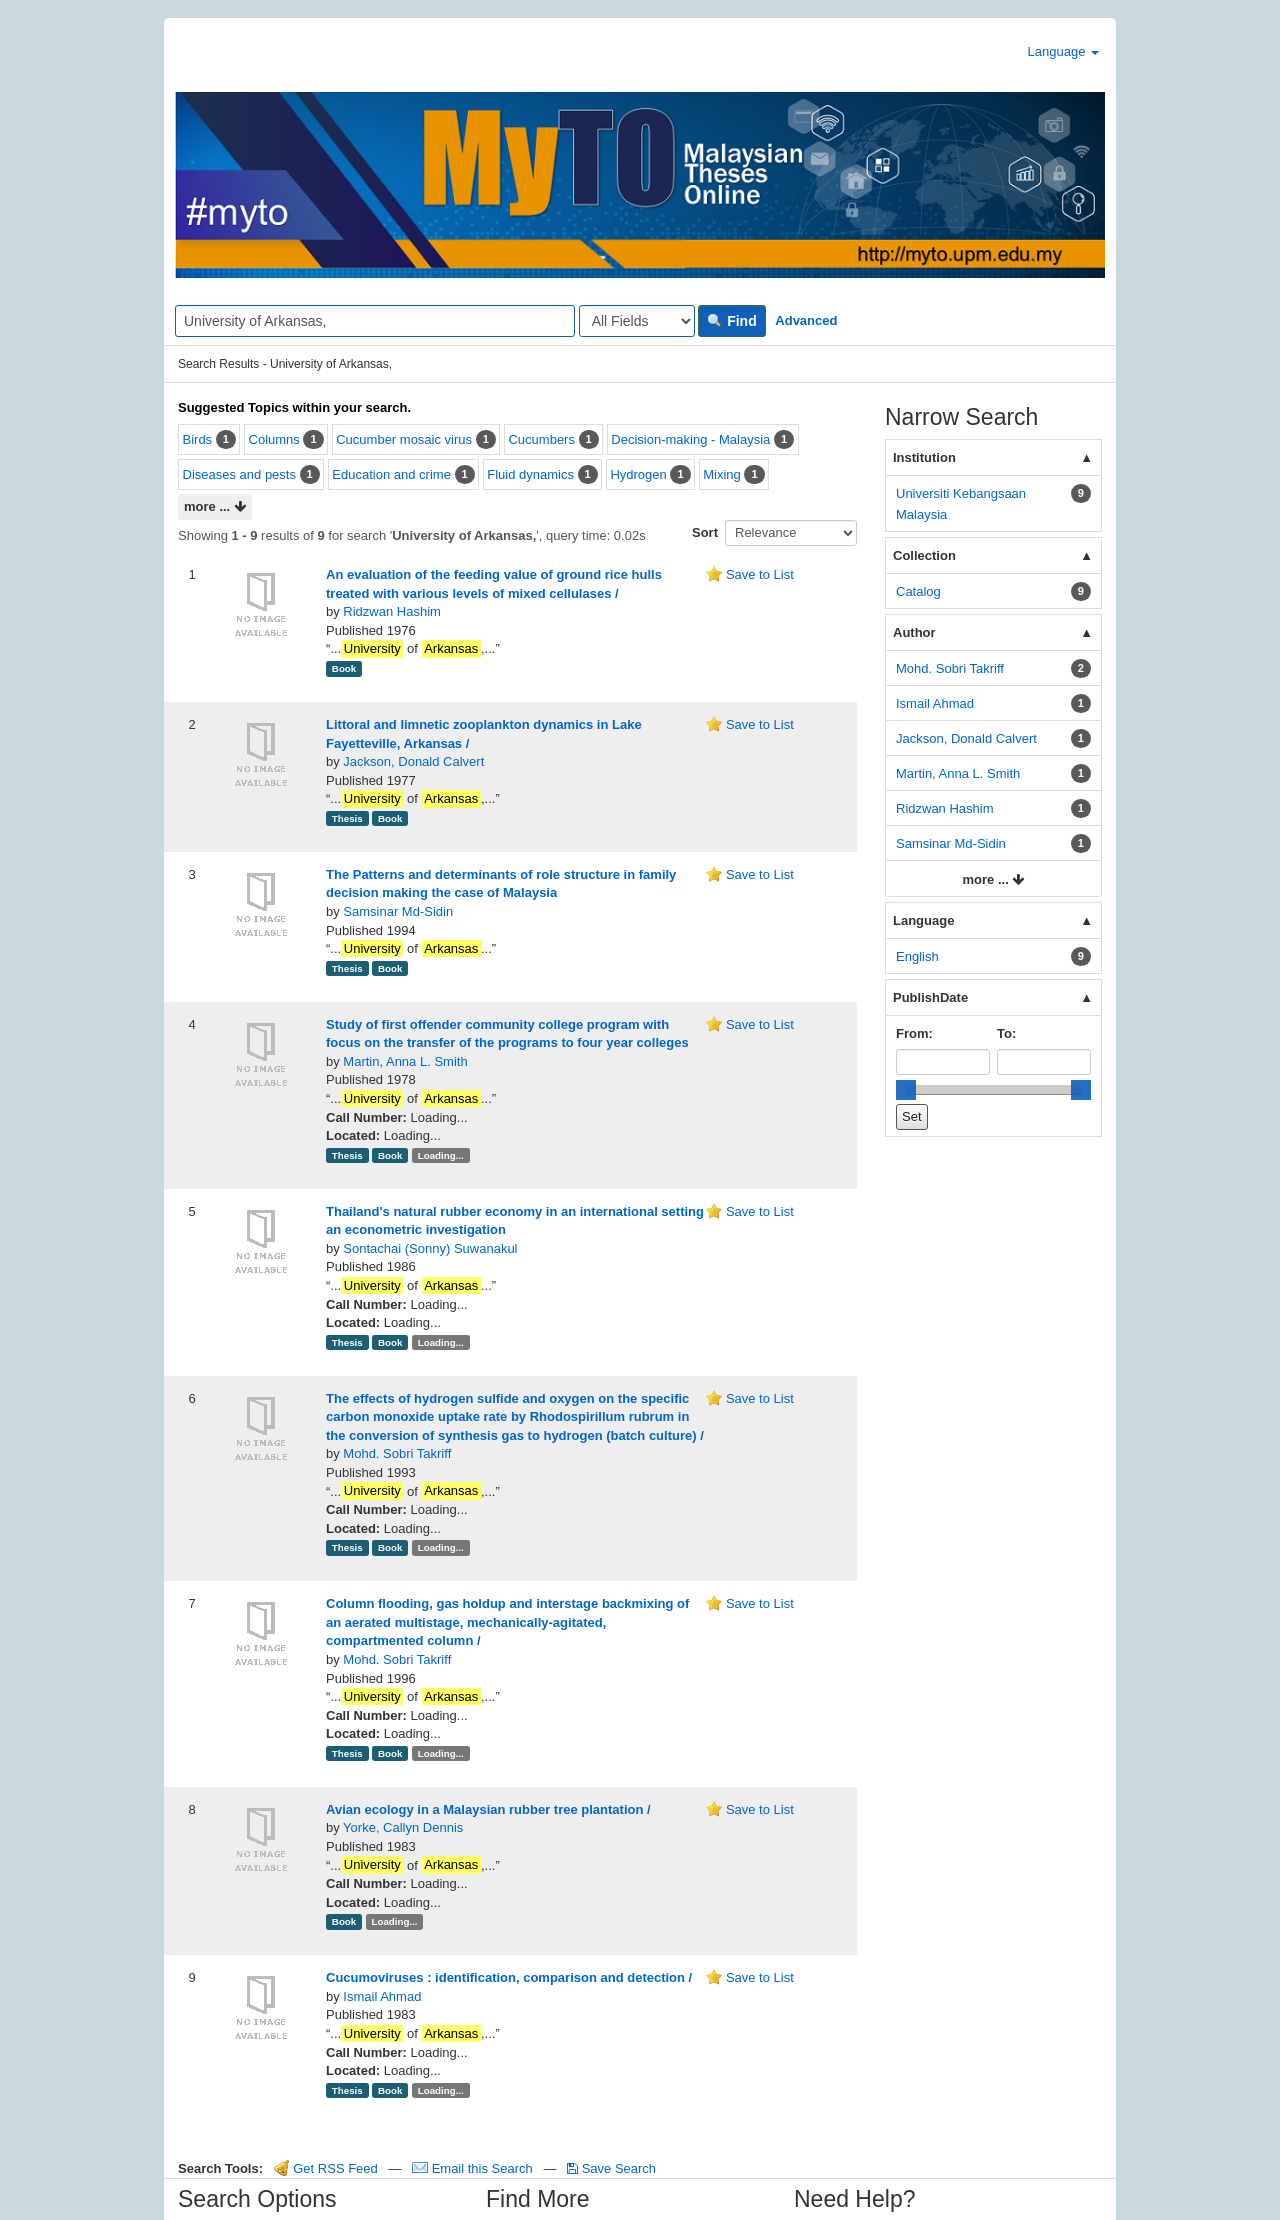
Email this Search (474, 2168)
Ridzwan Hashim (392, 611)
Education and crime (391, 474)
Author (914, 632)
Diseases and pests (239, 474)
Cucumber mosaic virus (404, 439)
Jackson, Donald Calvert (413, 761)
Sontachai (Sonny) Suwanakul (430, 1248)
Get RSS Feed (326, 2168)
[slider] (906, 1090)
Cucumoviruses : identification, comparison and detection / (509, 1977)
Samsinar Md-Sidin (398, 911)
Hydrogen (638, 474)
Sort (705, 532)
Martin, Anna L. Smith (405, 1061)
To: (1006, 1033)
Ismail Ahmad (382, 1996)
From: (914, 1033)
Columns (274, 439)
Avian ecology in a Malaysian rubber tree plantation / (488, 1809)
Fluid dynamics (530, 474)
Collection (924, 555)
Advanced (806, 320)
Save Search (611, 2168)
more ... (215, 507)
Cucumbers (541, 439)
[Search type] (637, 321)
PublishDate (930, 997)
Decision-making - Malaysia (690, 439)
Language (1063, 51)
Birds (198, 439)
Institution (924, 457)
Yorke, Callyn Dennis (403, 1827)
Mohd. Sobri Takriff (397, 1453)
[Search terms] (375, 321)
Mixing (722, 474)
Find (731, 321)
